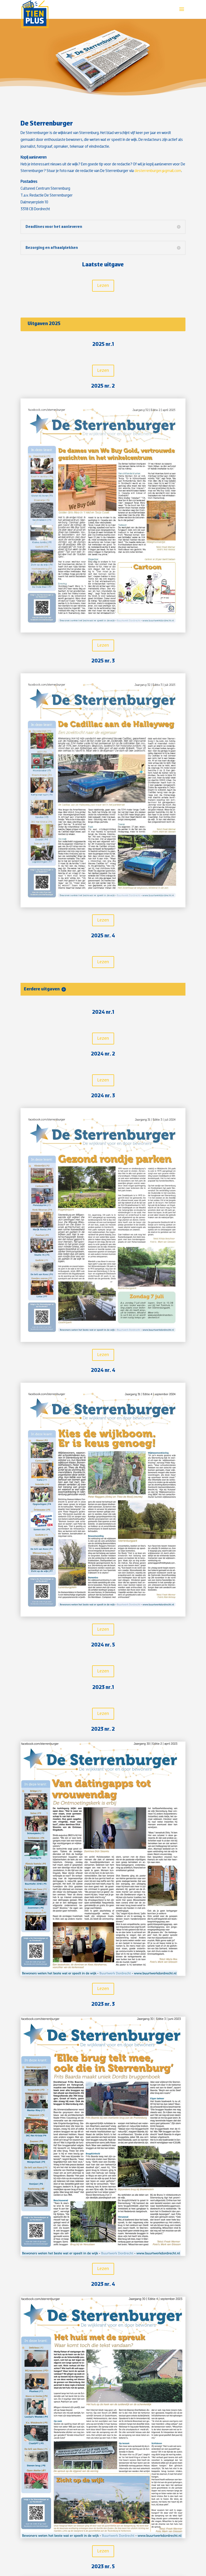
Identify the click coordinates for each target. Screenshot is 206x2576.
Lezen (103, 285)
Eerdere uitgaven (42, 989)
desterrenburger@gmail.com (157, 171)
